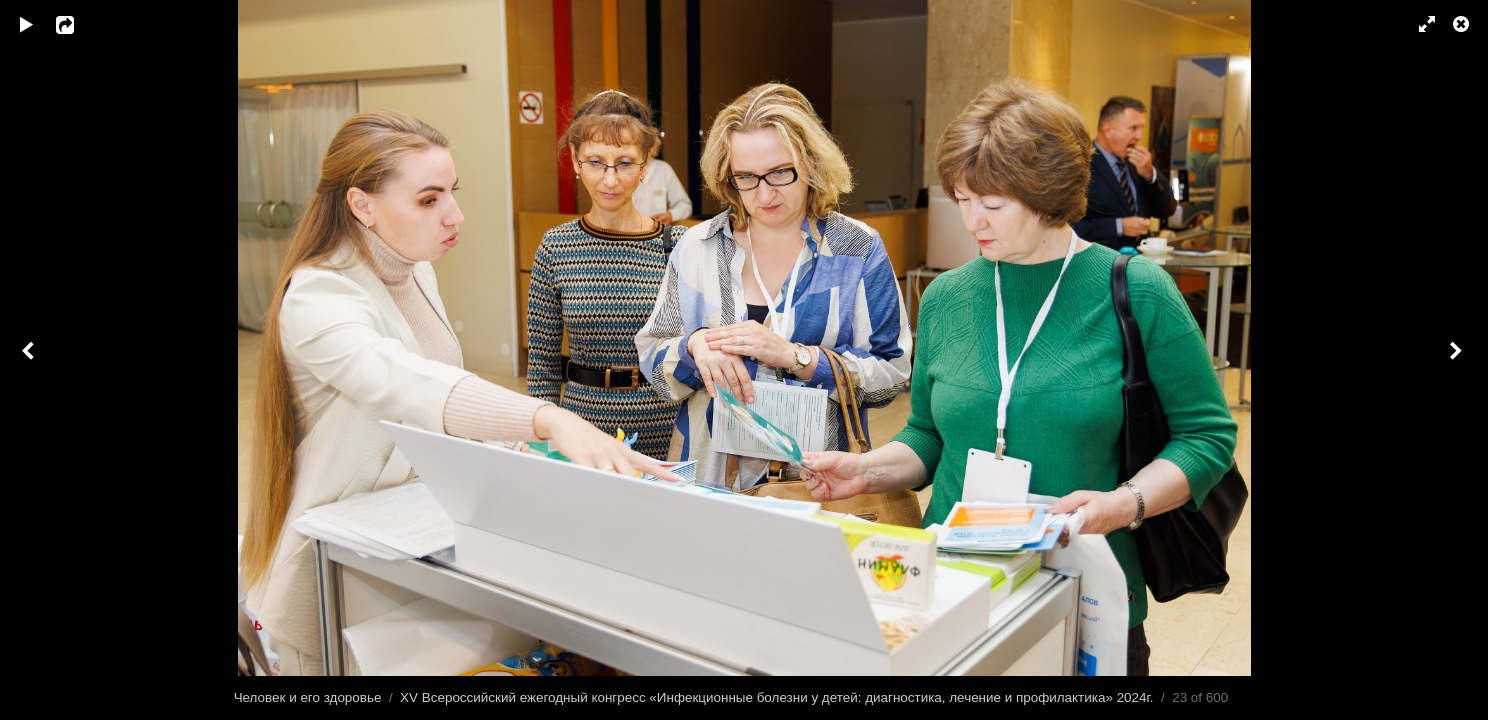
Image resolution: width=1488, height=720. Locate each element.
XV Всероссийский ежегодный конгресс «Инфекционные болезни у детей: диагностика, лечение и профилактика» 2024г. (776, 697)
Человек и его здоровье (308, 697)
